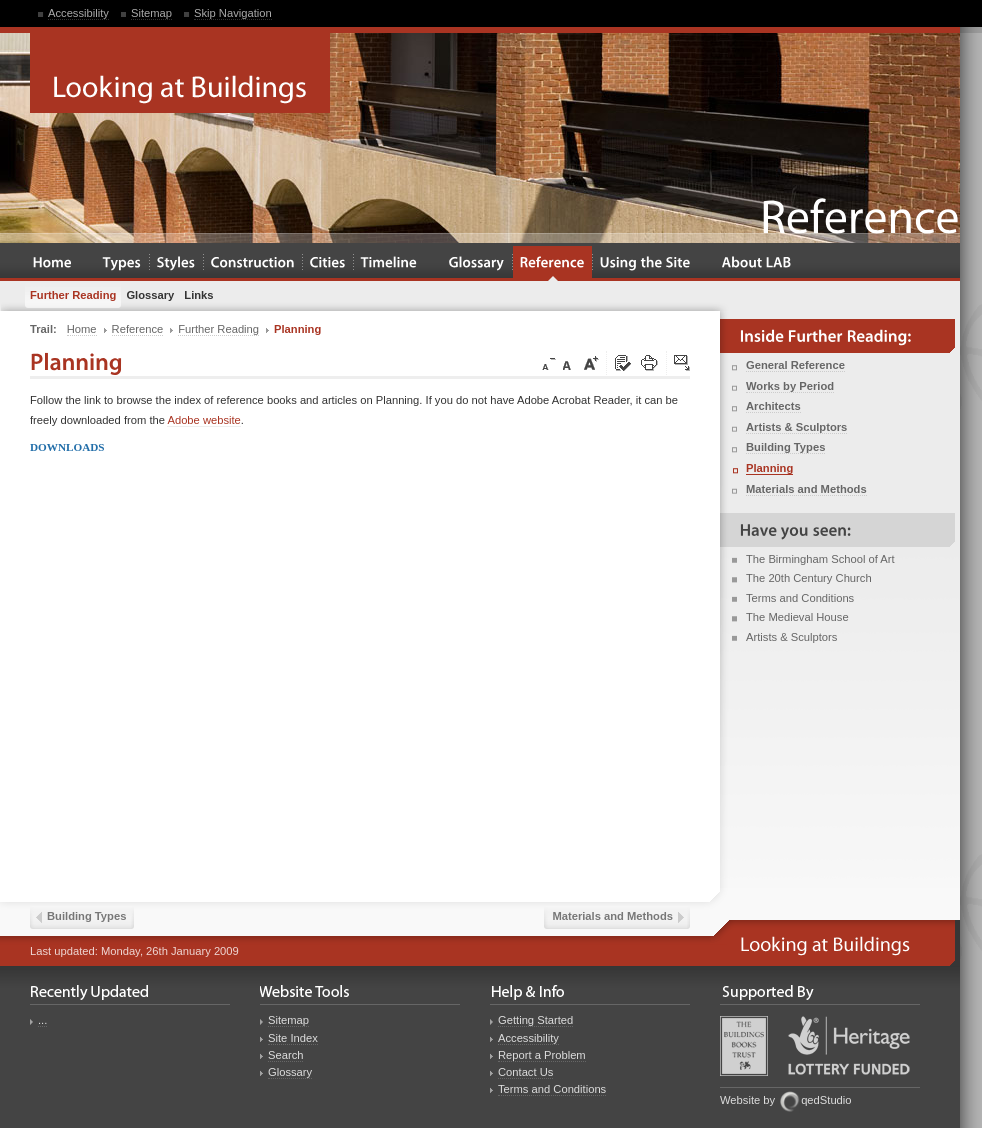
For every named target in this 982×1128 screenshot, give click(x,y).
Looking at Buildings (180, 73)
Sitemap (151, 13)
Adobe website (203, 420)
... (42, 1020)
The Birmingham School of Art (820, 559)
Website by (747, 1100)
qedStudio (826, 1100)
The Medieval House (797, 617)
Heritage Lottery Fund (849, 1045)
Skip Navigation (233, 13)
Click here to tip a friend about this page (683, 364)
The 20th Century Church (809, 578)
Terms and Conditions (800, 598)
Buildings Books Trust (744, 1046)
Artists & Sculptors (791, 637)
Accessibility (78, 13)
